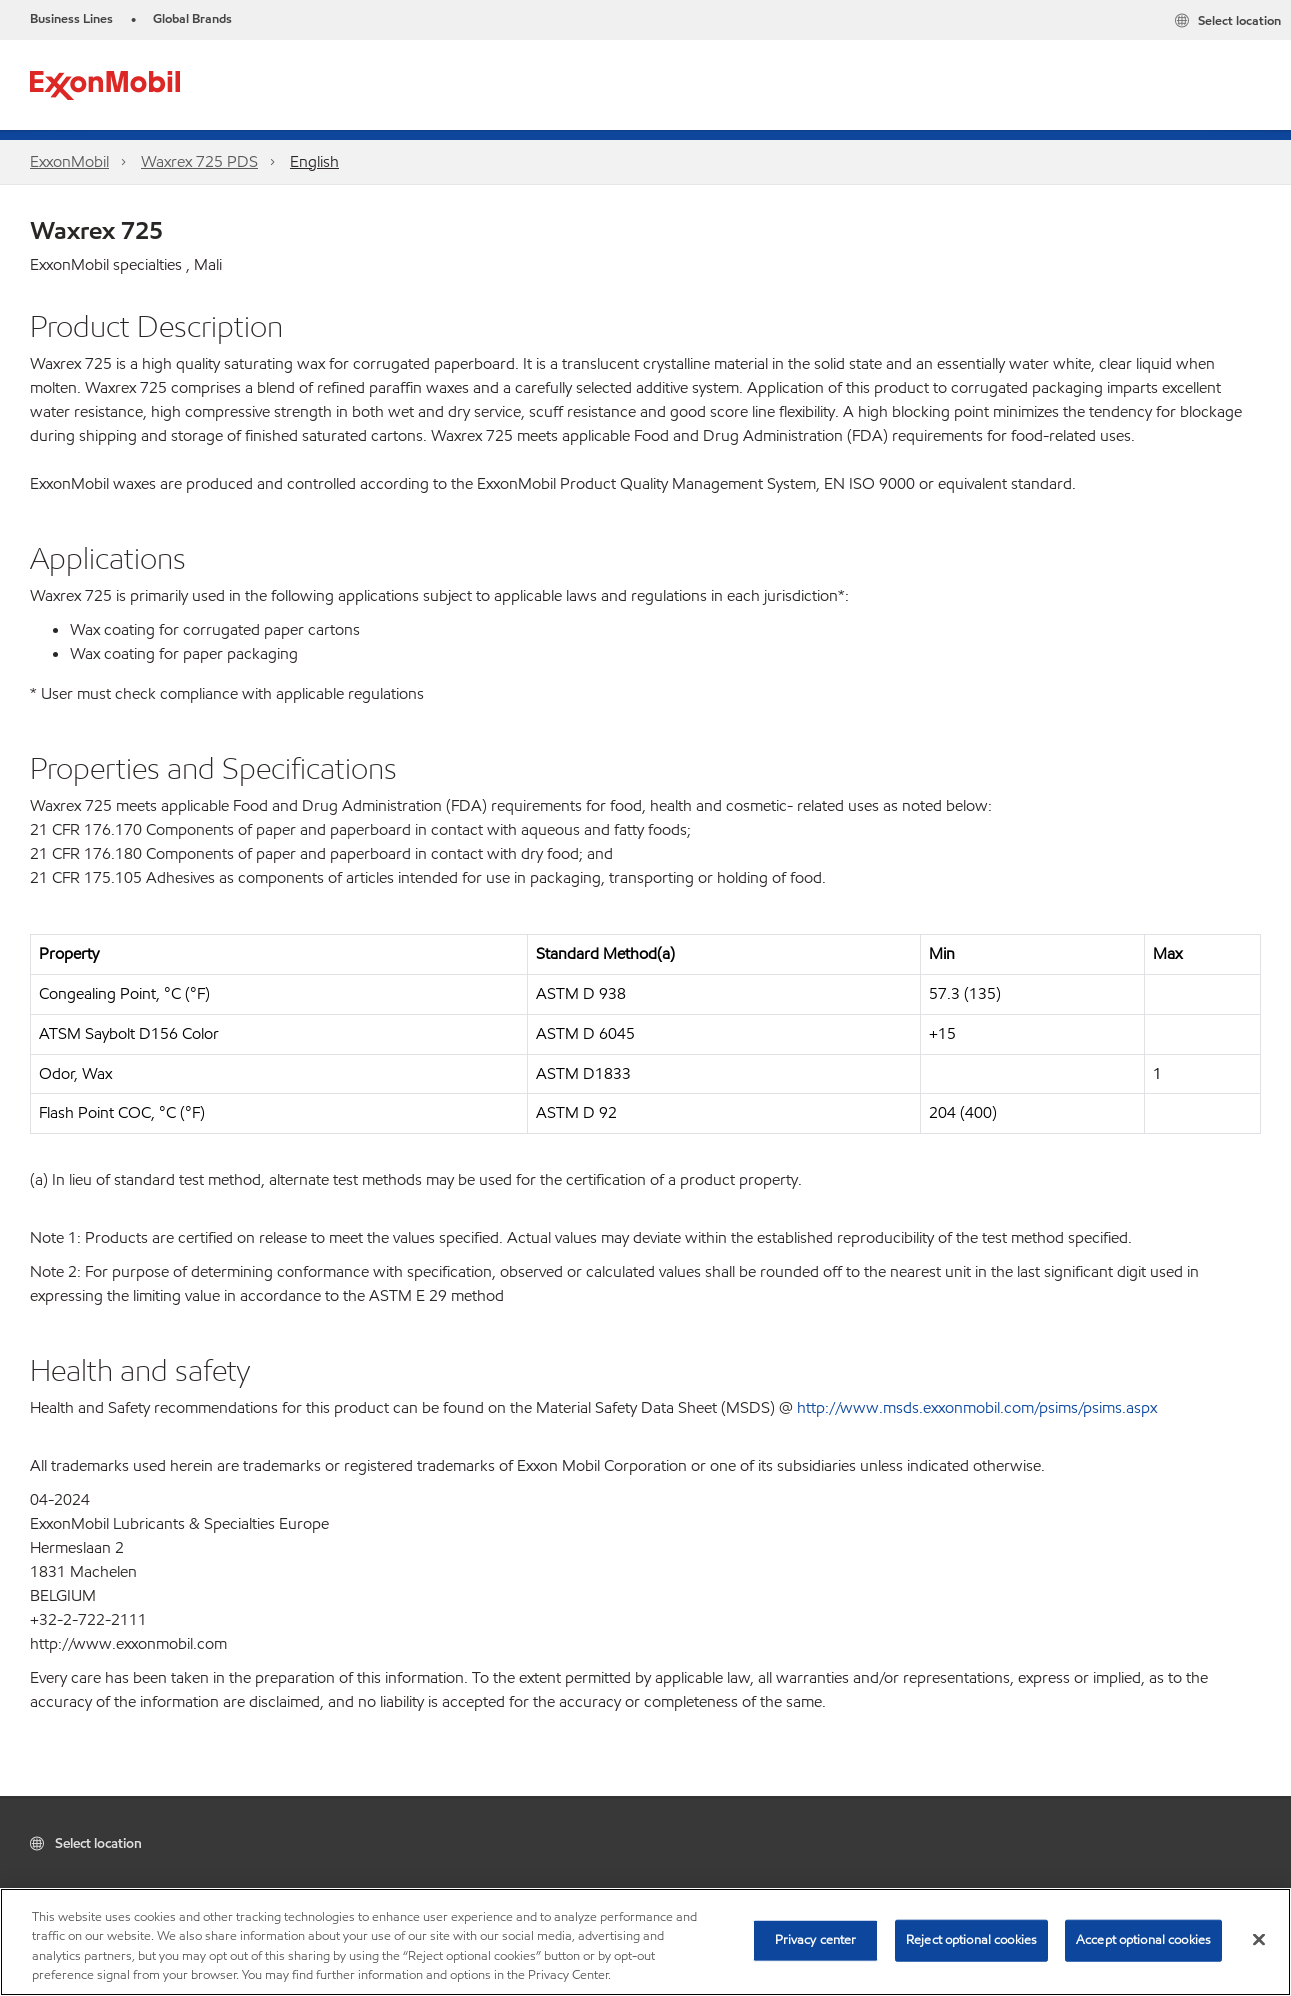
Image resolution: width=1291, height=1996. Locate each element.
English (314, 161)
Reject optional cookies (971, 1940)
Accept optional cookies (1143, 1940)
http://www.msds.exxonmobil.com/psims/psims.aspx (977, 1407)
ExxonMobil (69, 161)
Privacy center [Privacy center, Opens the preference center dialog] (816, 1940)
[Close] (1259, 1939)
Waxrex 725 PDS (199, 161)
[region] (645, 1942)
